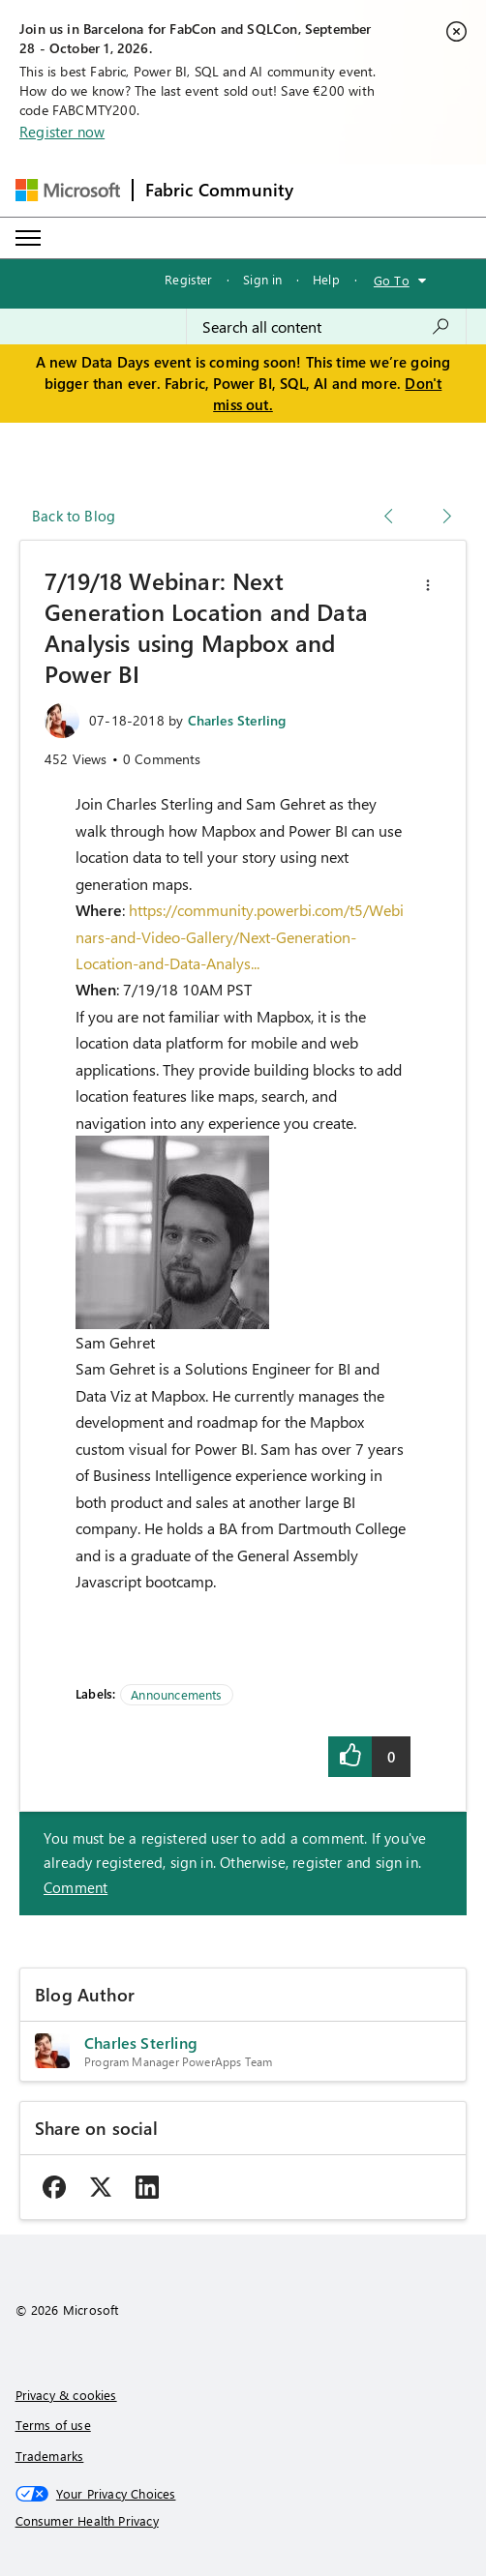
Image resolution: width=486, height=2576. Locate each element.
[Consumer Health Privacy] (243, 2521)
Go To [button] (392, 280)
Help (326, 279)
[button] (427, 585)
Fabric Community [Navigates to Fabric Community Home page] (219, 189)
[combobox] (326, 327)
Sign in (262, 279)
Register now (62, 131)
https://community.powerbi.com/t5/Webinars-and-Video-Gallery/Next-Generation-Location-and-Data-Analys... (240, 936)
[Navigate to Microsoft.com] (67, 190)
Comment (75, 1887)
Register (188, 279)
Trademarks (49, 2455)
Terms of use (53, 2424)
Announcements (176, 1694)
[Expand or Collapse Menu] (28, 238)
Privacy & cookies (66, 2394)
